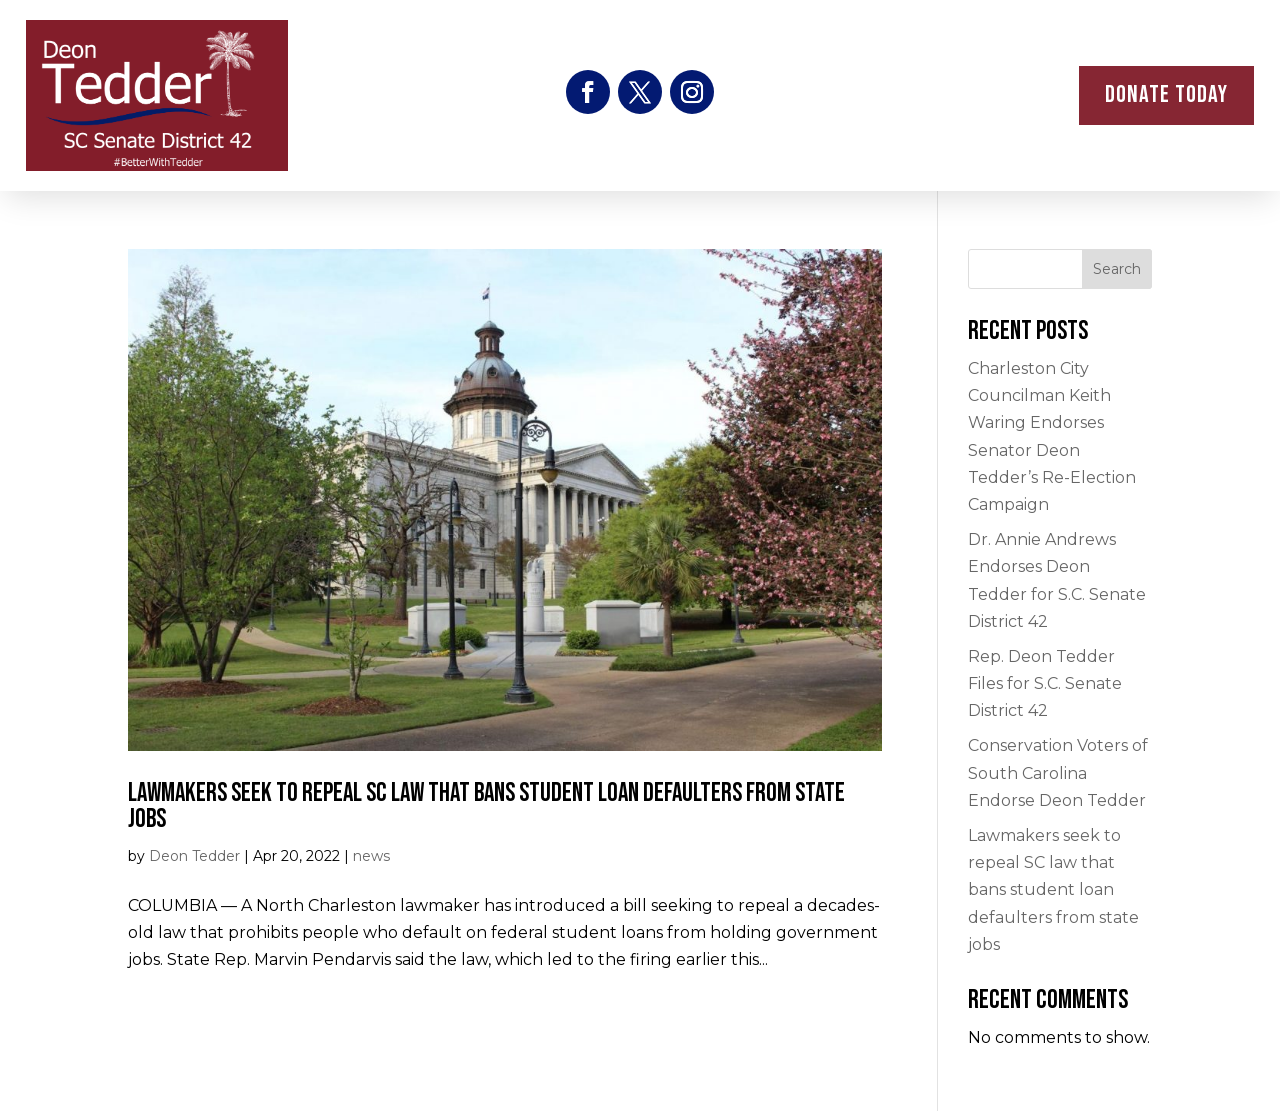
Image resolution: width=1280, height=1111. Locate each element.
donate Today (1166, 94)
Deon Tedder (194, 856)
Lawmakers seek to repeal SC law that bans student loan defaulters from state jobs (486, 806)
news (371, 856)
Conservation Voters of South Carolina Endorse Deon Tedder (1058, 772)
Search (1117, 269)
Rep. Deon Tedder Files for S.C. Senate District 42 (1045, 683)
